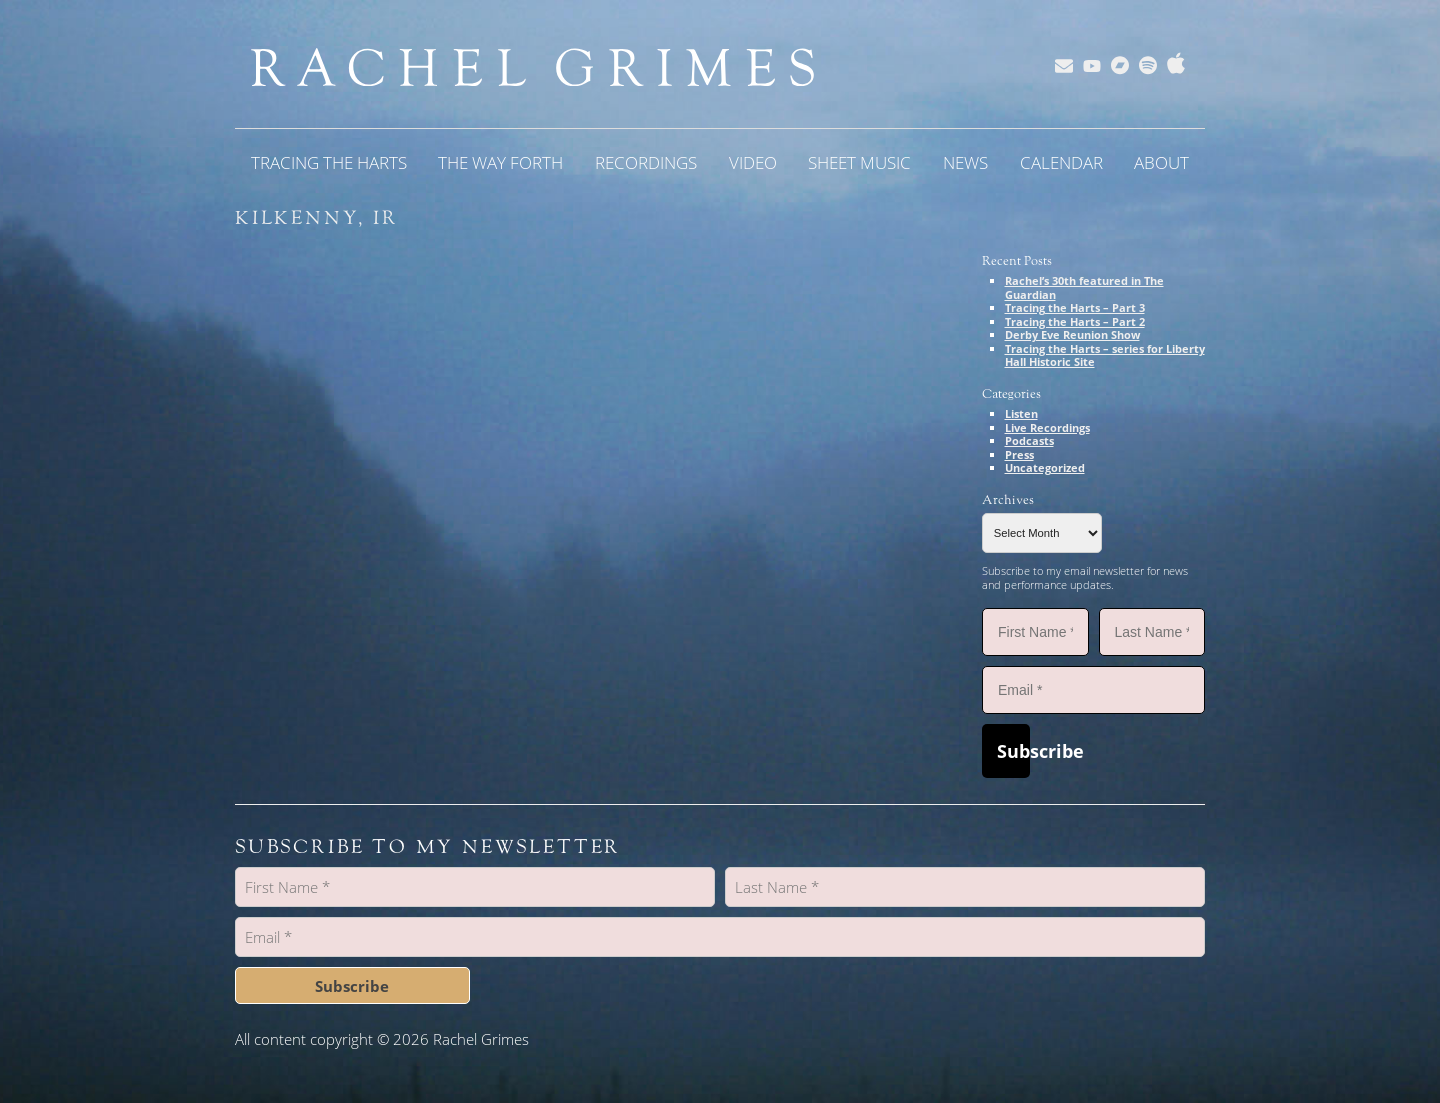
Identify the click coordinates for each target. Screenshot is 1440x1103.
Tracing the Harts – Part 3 (1075, 307)
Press (1019, 454)
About (1161, 162)
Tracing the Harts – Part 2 (1075, 321)
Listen (1021, 413)
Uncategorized (1045, 467)
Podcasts (1029, 440)
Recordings (646, 162)
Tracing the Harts (329, 162)
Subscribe (1013, 751)
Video (753, 162)
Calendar (1061, 162)
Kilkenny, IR (317, 218)
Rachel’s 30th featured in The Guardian (1084, 287)
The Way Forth (500, 162)
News (965, 162)
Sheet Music (859, 162)
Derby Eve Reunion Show (1072, 334)
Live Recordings (1047, 427)
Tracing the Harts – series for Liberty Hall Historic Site (1105, 355)
